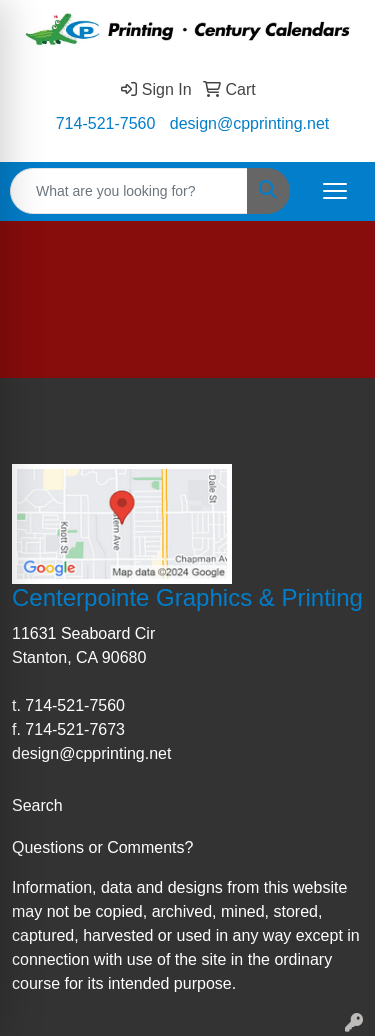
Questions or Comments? (102, 847)
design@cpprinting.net (249, 123)
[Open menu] (335, 191)
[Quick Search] (129, 191)
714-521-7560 (106, 123)
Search (37, 805)
